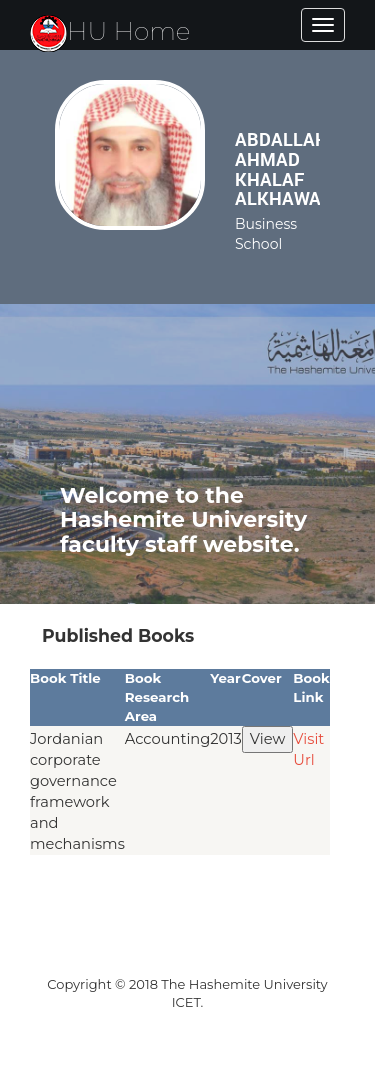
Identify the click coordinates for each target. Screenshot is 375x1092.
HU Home (110, 31)
